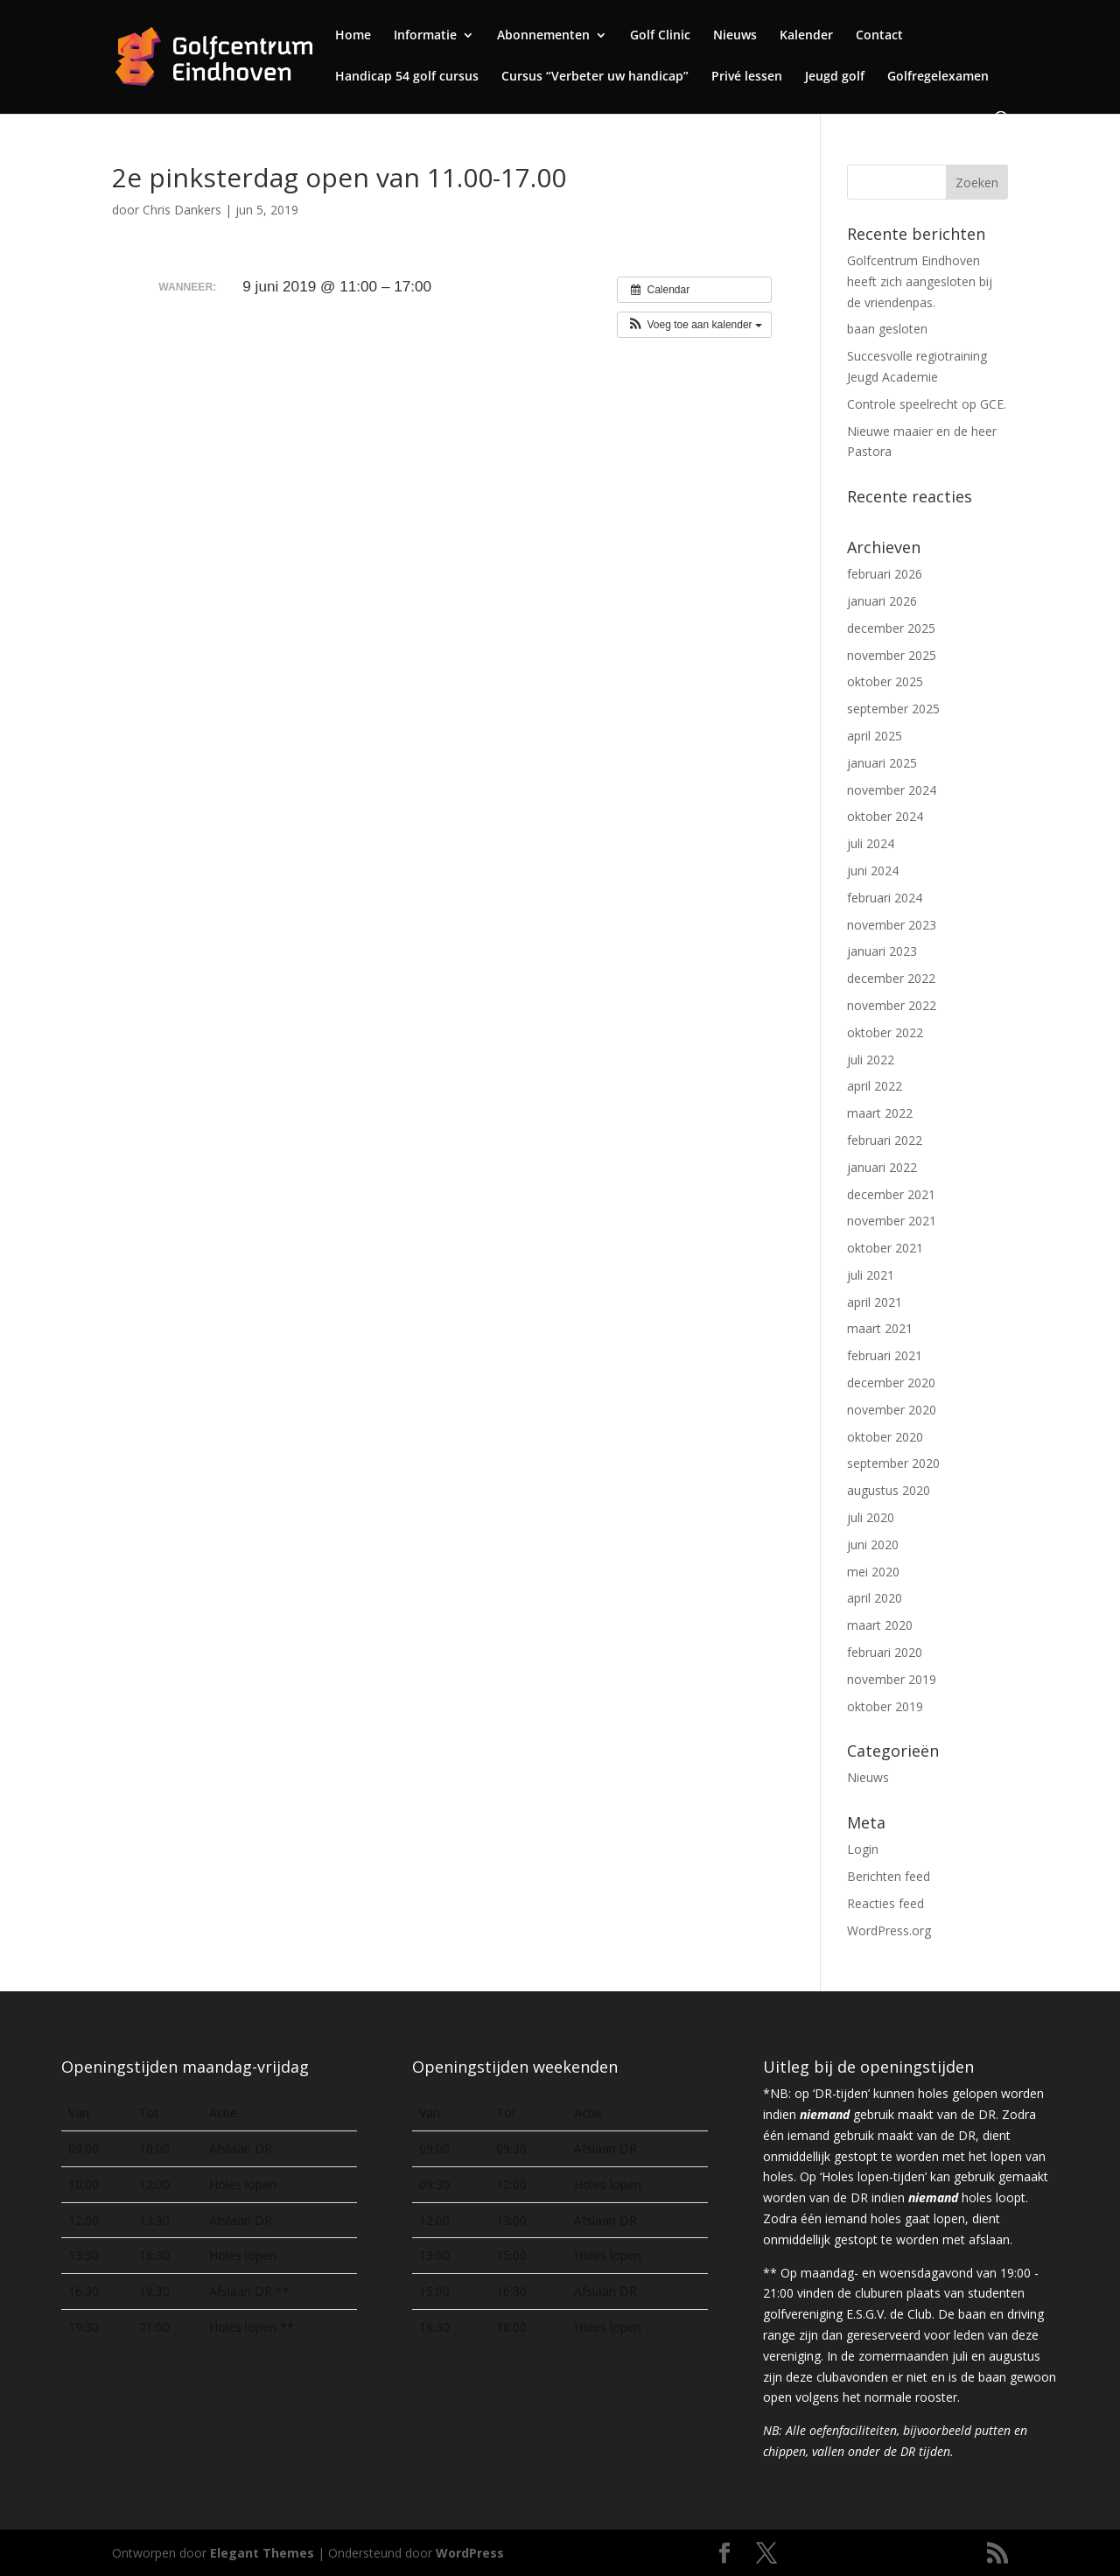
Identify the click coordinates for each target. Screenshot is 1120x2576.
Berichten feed (888, 1876)
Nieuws (735, 36)
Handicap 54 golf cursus (407, 77)
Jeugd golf (834, 77)
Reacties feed (885, 1903)
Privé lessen (746, 77)
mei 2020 (873, 1571)
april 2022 (874, 1085)
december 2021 (891, 1194)
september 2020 (893, 1463)
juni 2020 (873, 1544)
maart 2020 (880, 1625)
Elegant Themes (262, 2552)
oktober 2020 (885, 1436)
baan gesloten (887, 328)
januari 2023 (882, 951)
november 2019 (891, 1679)
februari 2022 (884, 1140)
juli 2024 (870, 843)
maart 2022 (880, 1113)
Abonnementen (543, 36)
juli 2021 (870, 1275)
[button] (694, 324)
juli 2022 (870, 1059)
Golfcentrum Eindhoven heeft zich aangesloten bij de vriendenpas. (919, 281)
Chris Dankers (182, 209)
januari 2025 (882, 763)
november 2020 (891, 1409)
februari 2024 (884, 897)
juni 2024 (873, 870)
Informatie (425, 36)
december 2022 (891, 978)
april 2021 (874, 1302)
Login (862, 1849)
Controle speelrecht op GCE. (926, 404)
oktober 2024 (885, 816)
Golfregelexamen (938, 77)
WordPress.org (889, 1930)
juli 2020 (870, 1517)
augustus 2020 (888, 1490)
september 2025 (893, 708)
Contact (879, 36)
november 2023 (891, 924)
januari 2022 (882, 1167)
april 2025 (874, 735)
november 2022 (891, 1005)
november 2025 (891, 655)
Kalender (806, 36)
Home (353, 36)
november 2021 (891, 1220)
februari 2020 (884, 1652)
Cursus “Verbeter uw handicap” (595, 77)
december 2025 (891, 628)
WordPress (470, 2552)
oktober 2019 (885, 1706)
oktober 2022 (885, 1032)
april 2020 (874, 1598)
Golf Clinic (660, 36)
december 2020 (891, 1382)
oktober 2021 (885, 1247)
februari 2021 (884, 1355)
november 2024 (891, 790)
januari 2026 (882, 601)
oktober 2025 (885, 681)
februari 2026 (884, 573)
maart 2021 (880, 1328)
